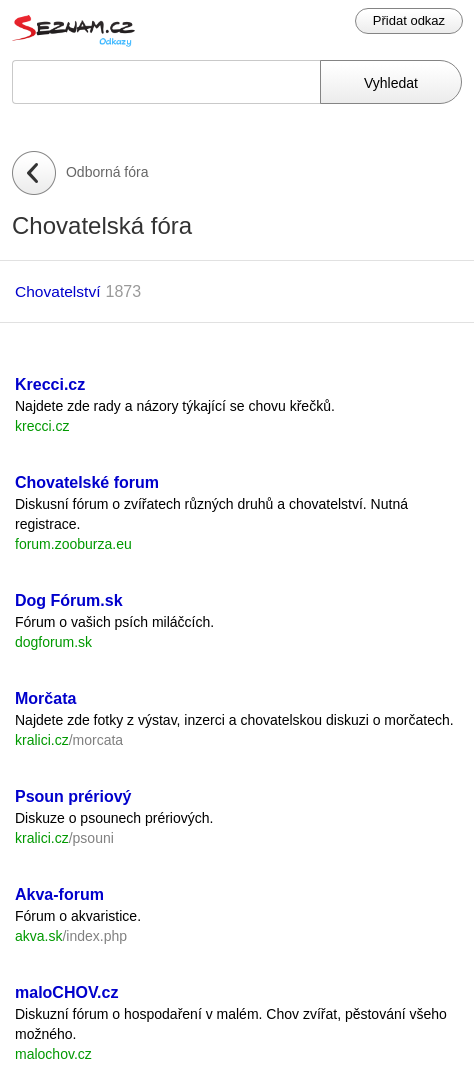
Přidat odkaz (409, 20)
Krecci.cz (50, 384)
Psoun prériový (73, 796)
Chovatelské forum (87, 482)
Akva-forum (59, 894)
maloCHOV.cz (66, 992)
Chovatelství (57, 291)
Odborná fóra (107, 172)
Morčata (45, 698)
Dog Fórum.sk (69, 600)
